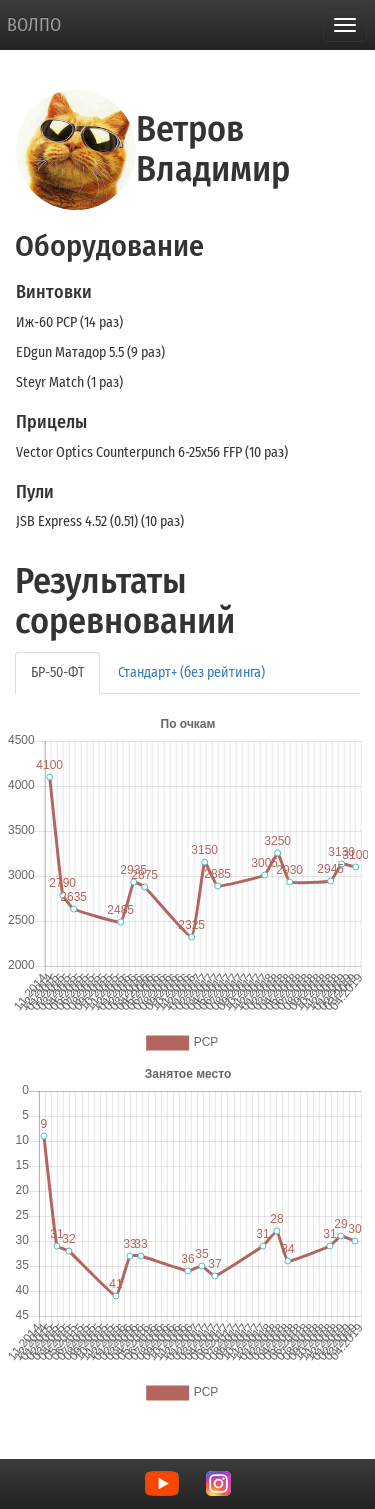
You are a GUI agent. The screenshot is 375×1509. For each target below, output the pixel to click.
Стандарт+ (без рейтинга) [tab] (191, 672)
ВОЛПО (34, 25)
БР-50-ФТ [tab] (57, 672)
